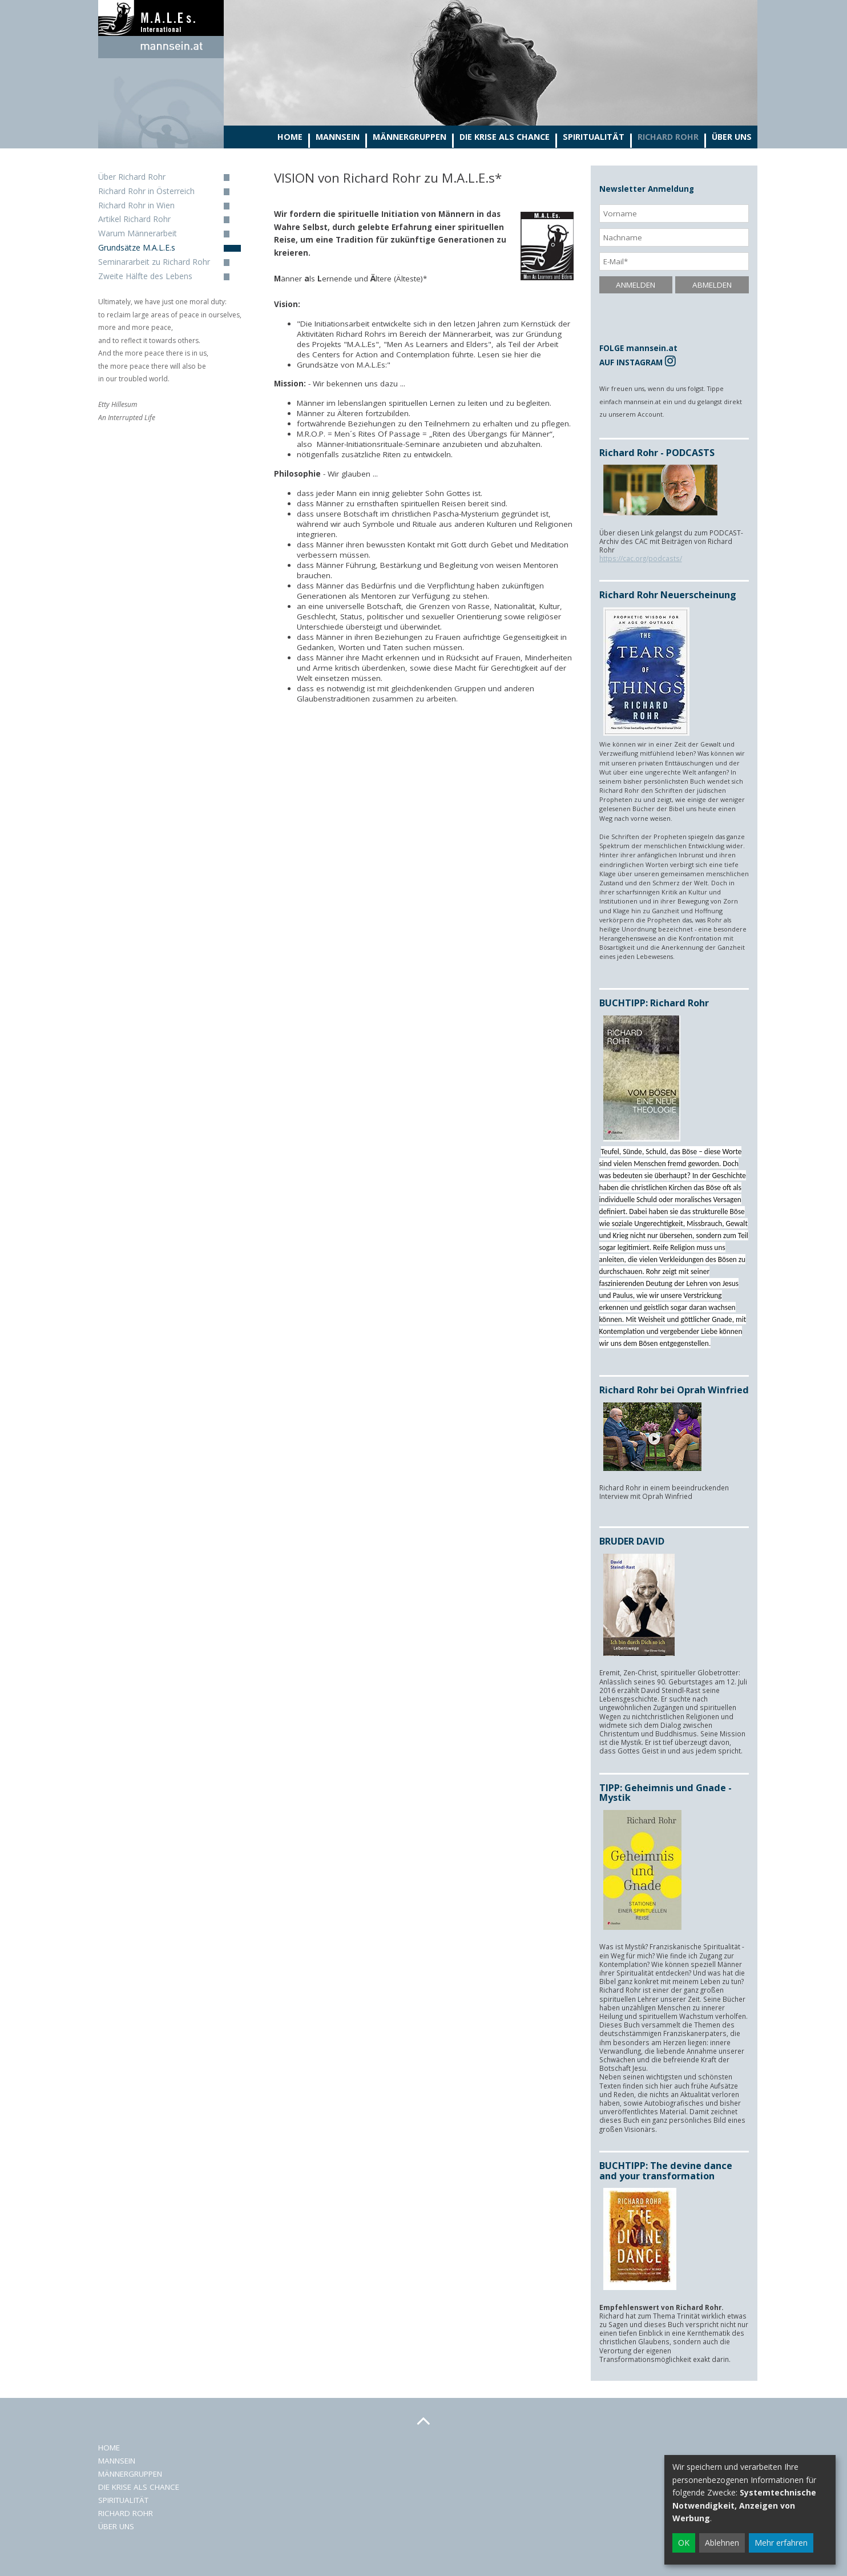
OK (683, 2542)
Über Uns (732, 136)
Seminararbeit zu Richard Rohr (154, 261)
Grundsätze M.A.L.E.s (136, 247)
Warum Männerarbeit (137, 233)
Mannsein (338, 136)
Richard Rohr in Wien (136, 205)
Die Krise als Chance (504, 136)
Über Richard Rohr (132, 176)
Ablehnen (722, 2542)
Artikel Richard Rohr (134, 218)
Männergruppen (409, 136)
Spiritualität (593, 136)
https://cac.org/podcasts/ (640, 558)
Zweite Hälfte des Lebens (145, 276)
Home (289, 136)
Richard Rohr (668, 136)
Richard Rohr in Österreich (146, 191)
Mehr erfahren (781, 2542)
